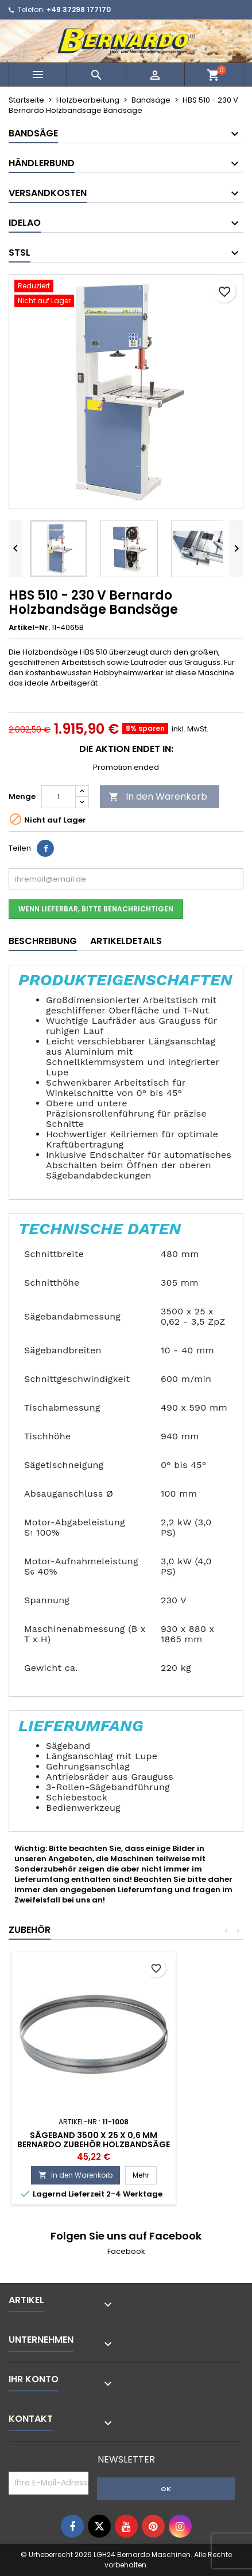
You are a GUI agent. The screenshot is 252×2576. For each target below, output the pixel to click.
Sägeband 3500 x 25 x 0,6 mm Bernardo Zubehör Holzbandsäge (93, 2139)
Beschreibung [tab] (43, 941)
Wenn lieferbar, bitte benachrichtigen (95, 909)
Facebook (126, 2251)
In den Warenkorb (157, 796)
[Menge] (58, 796)
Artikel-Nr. (29, 628)
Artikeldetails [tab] (126, 941)
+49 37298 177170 (78, 9)
